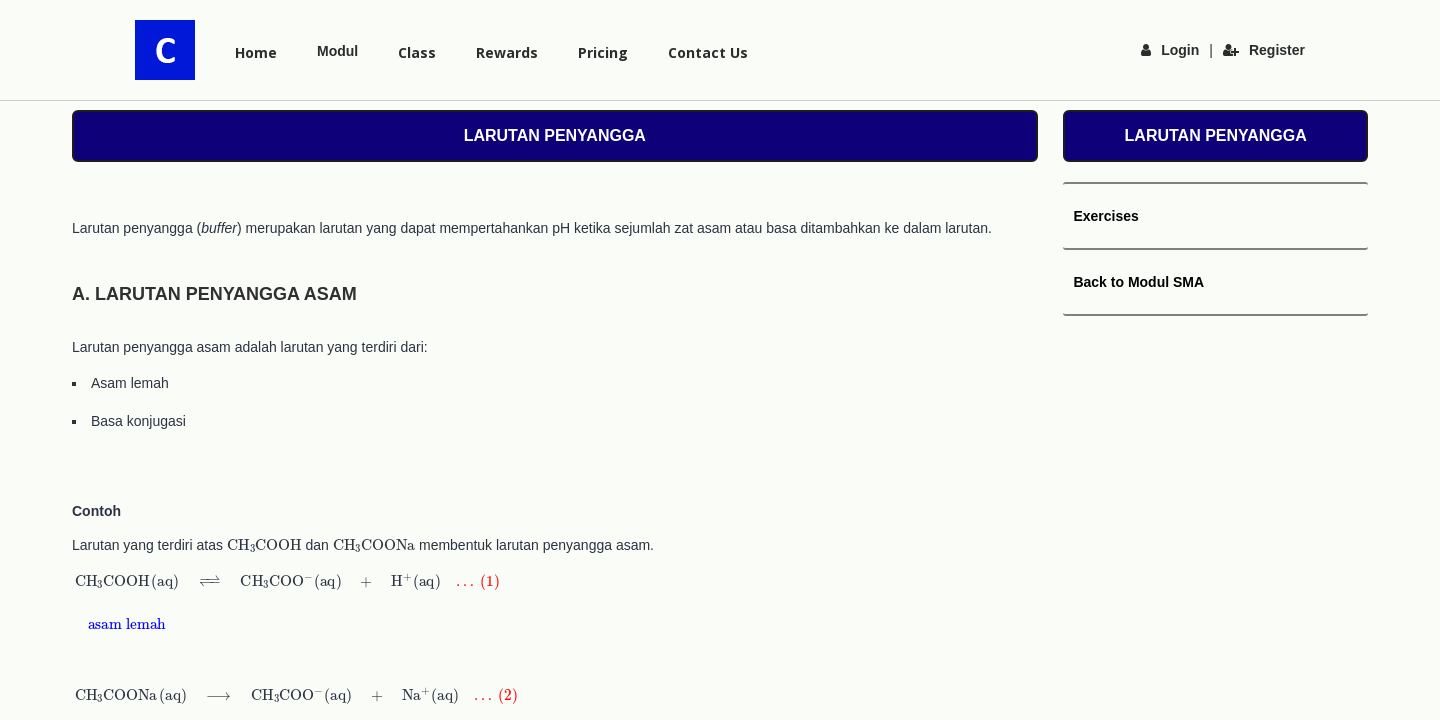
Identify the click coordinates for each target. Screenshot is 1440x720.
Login (1170, 50)
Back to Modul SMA (1138, 282)
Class (417, 52)
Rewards (507, 52)
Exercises (1105, 216)
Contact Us (708, 52)
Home (256, 52)
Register (1264, 50)
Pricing (603, 52)
